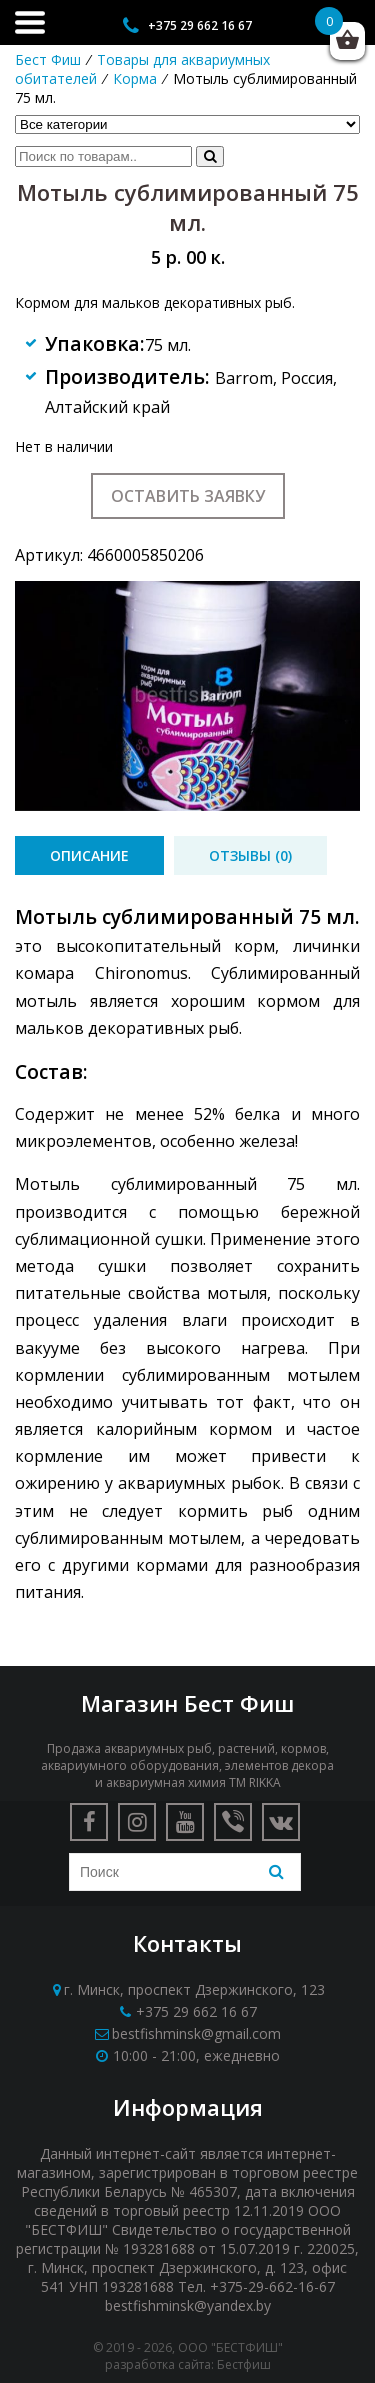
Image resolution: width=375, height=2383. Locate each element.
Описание (89, 855)
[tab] (89, 855)
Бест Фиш (48, 59)
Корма (135, 78)
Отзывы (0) (250, 855)
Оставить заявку (188, 496)
